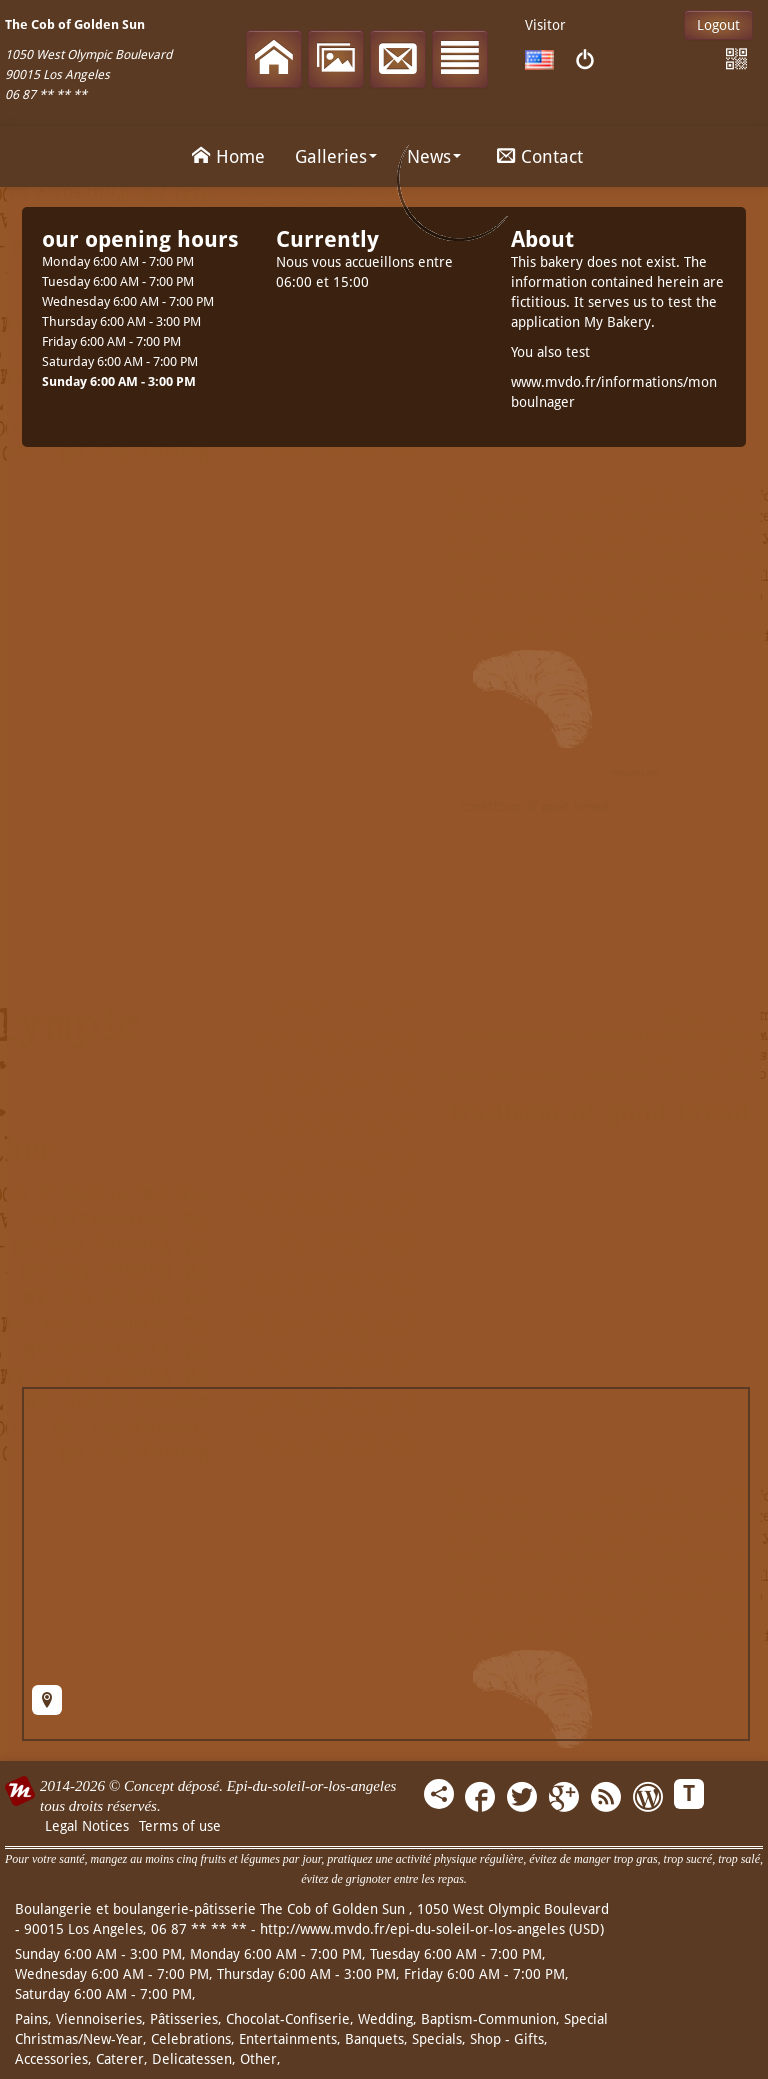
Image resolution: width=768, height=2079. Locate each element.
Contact (537, 155)
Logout (718, 25)
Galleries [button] (336, 156)
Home (225, 155)
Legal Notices (87, 1826)
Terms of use (180, 1826)
